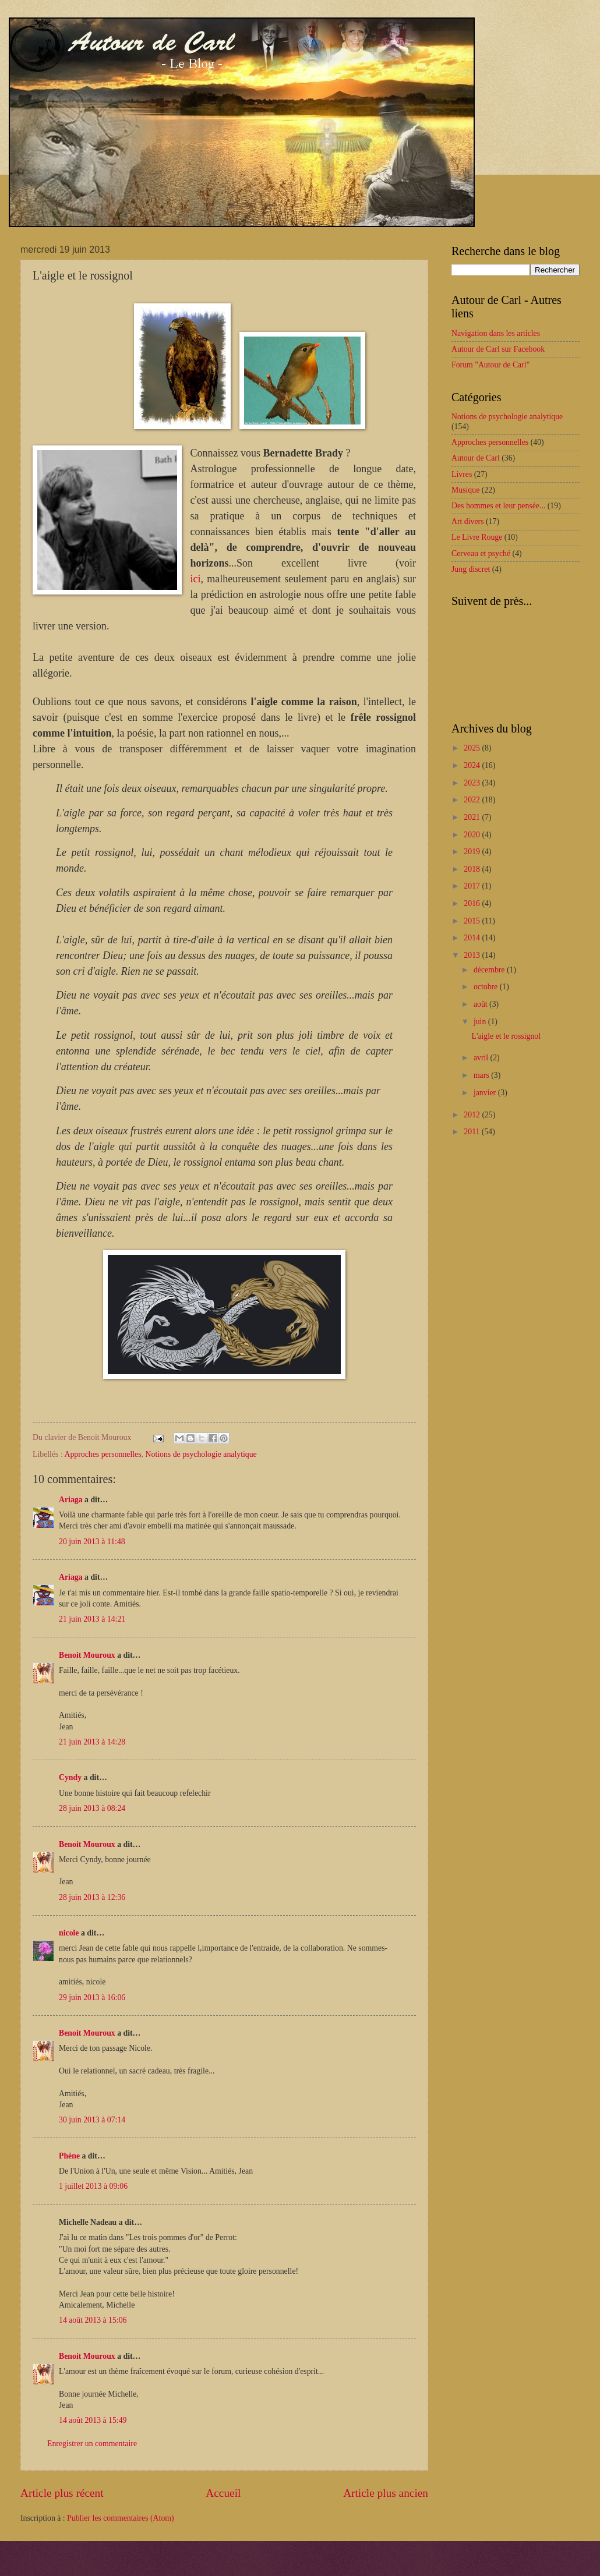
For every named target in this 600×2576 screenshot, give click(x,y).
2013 (473, 955)
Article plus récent (62, 2493)
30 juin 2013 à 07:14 (92, 2119)
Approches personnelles (102, 1454)
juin (481, 1021)
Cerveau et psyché (480, 553)
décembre (490, 969)
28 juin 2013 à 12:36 (92, 1897)
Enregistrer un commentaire (92, 2443)
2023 (473, 783)
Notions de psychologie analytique (201, 1454)
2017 (473, 886)
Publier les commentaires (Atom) (120, 2518)
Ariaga (71, 1499)
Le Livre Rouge (476, 537)
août (481, 1004)
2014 (473, 937)
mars (482, 1075)
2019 (473, 851)
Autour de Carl (475, 458)
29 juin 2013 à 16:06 (92, 1997)
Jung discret (470, 569)
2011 (473, 1131)
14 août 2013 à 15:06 (93, 2320)
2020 (473, 834)
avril (482, 1057)
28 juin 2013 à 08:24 (92, 1808)
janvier (486, 1092)
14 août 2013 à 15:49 (93, 2420)
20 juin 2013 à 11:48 (92, 1541)
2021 (473, 817)
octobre (487, 986)
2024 (473, 765)
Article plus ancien (385, 2493)
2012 (473, 1114)
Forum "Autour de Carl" (490, 364)
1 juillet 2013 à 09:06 (93, 2186)
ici (195, 579)
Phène (69, 2156)
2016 (473, 903)
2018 (473, 869)
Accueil (223, 2493)
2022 (473, 799)
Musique (465, 490)
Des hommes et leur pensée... (498, 505)
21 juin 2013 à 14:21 (92, 1619)
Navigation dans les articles (495, 333)
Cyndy (70, 1777)
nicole (69, 1933)
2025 (473, 748)
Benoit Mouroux (87, 1655)
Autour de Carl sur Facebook (498, 349)
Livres (461, 474)
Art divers (467, 521)
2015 (473, 921)
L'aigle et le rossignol (506, 1036)
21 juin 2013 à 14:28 (92, 1742)
